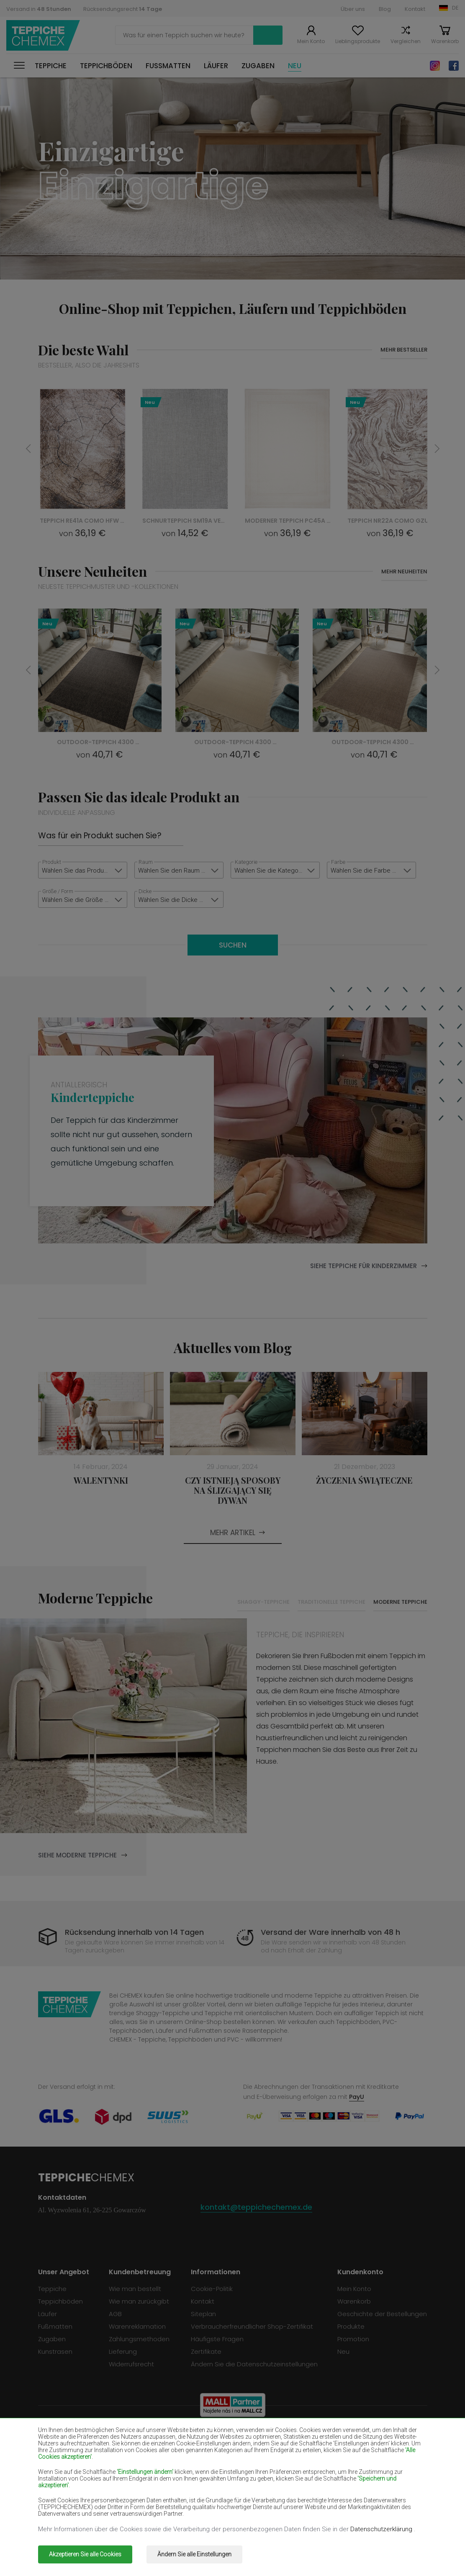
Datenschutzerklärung (382, 2529)
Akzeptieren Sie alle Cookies (85, 2554)
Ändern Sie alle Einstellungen (194, 2554)
